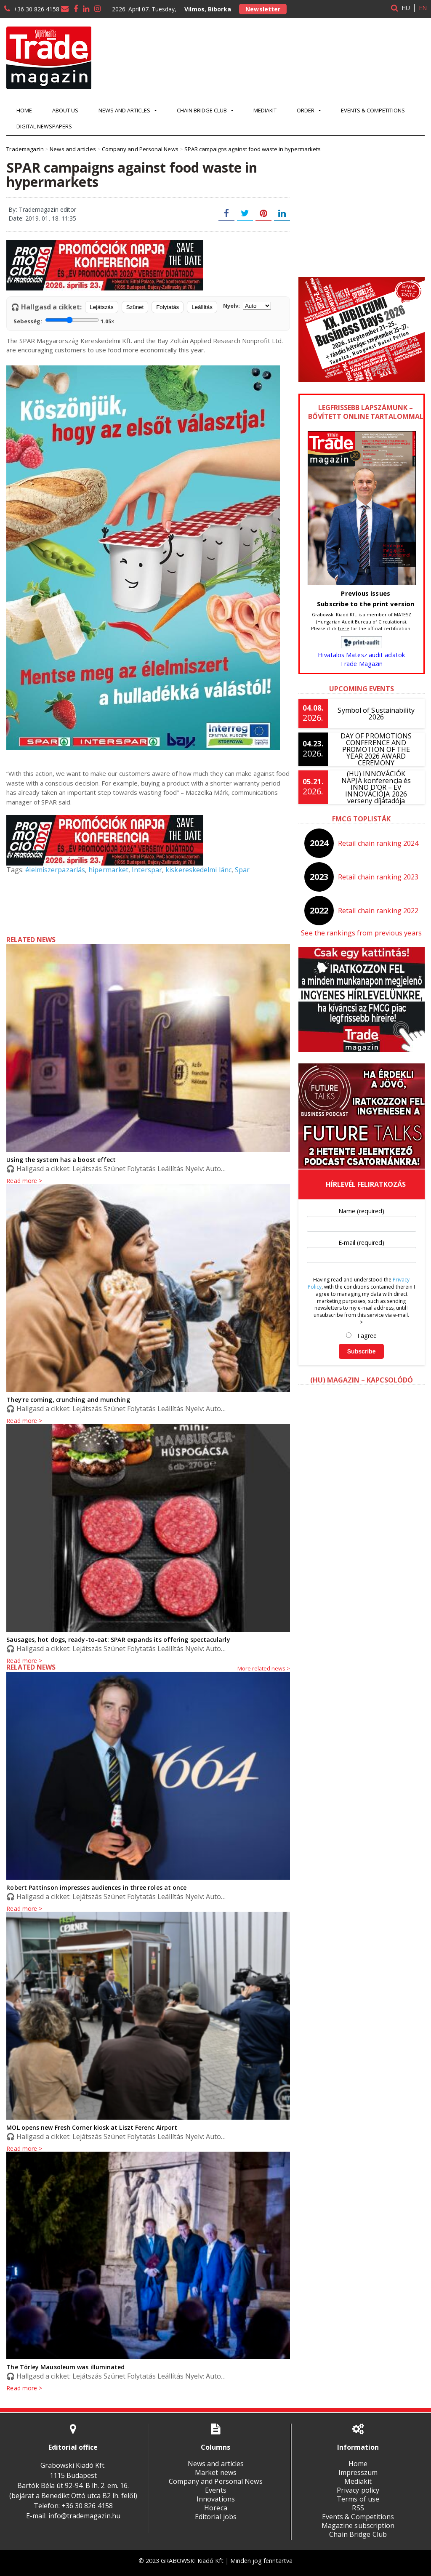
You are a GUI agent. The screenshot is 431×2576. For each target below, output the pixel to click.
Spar (239, 869)
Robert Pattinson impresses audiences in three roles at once (95, 1887)
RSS (358, 2507)
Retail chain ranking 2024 (378, 843)
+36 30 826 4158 (36, 9)
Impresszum (358, 2472)
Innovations (215, 2499)
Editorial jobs (215, 2516)
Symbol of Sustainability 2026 (376, 714)
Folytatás (167, 307)
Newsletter (262, 9)
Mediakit (265, 110)
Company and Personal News (215, 2481)
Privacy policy (358, 2490)
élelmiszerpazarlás (54, 869)
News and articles (215, 2463)
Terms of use (358, 2499)
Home (24, 110)
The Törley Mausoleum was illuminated (64, 2367)
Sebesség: (63, 320)
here (343, 628)
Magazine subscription (358, 2525)
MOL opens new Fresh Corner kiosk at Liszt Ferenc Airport (90, 2127)
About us (65, 110)
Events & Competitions (373, 110)
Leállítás (202, 307)
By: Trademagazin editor (41, 209)
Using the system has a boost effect (59, 1160)
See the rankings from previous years (361, 933)
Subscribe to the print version (366, 603)
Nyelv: (247, 306)
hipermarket (107, 869)
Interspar (145, 869)
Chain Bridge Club (358, 2534)
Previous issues (365, 593)
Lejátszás (101, 307)
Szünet (135, 307)
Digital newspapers (44, 126)
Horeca (215, 2507)
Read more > (24, 1661)
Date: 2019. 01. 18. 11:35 (41, 218)
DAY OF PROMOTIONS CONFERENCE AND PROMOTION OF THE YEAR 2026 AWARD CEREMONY (376, 749)
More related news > (263, 1668)
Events (215, 2490)
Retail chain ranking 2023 (378, 877)
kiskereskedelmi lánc (196, 869)
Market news (215, 2472)
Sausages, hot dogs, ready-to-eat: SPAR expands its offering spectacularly (116, 1640)
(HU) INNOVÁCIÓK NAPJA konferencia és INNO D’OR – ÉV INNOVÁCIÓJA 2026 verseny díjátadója (376, 787)
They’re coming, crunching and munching (67, 1400)
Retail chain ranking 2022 (378, 910)
